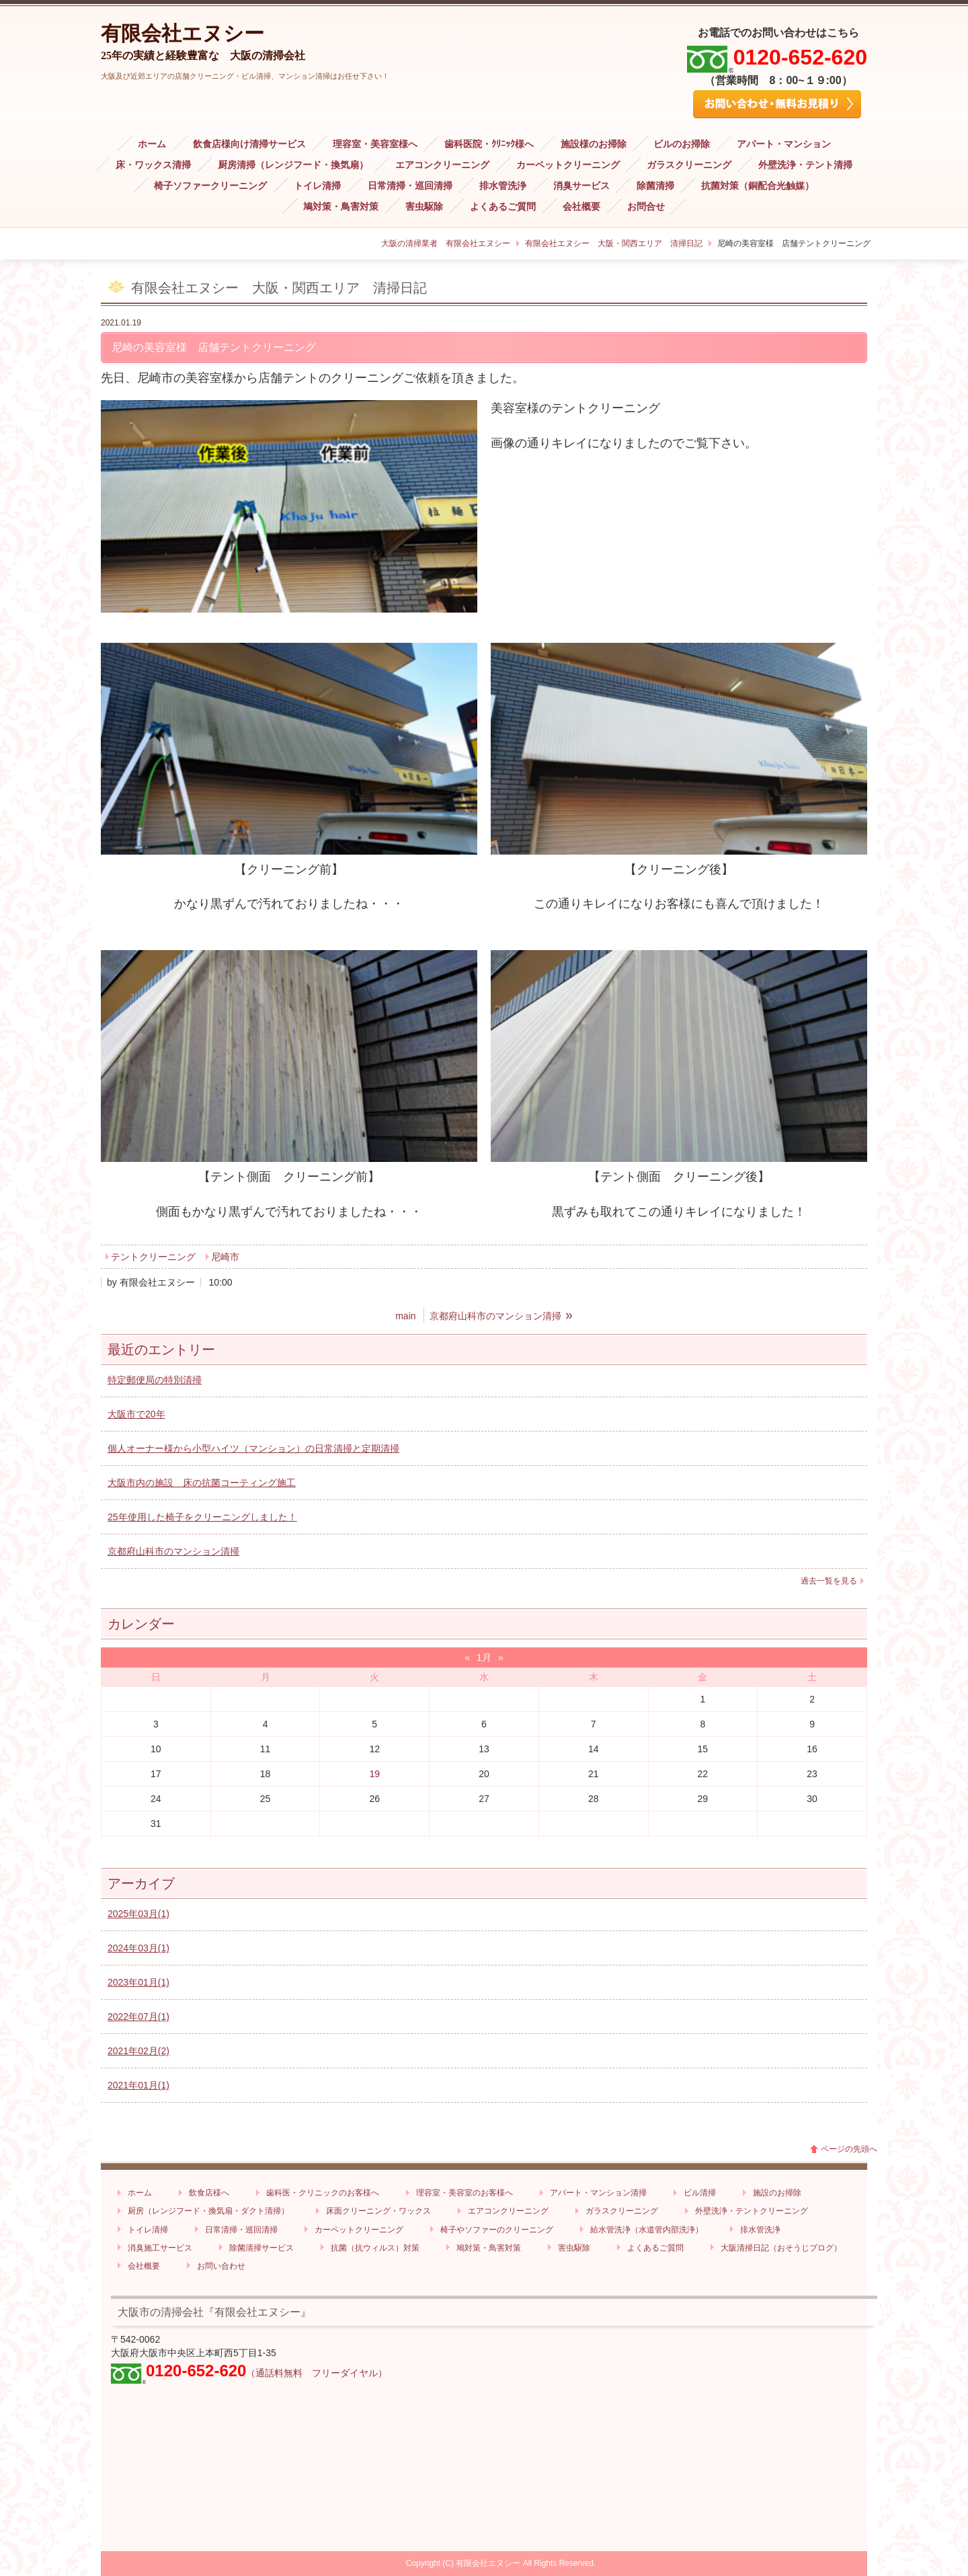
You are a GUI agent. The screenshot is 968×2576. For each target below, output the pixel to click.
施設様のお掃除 (594, 144)
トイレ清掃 (317, 186)
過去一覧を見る (829, 1581)
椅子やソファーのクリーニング (496, 2229)
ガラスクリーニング (689, 165)
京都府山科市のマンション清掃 (173, 1551)
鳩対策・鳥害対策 (340, 207)
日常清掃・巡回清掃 (410, 186)
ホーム (152, 144)
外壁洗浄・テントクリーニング (751, 2211)
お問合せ (646, 207)
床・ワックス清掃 (153, 165)
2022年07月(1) (138, 2016)
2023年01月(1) (138, 1982)
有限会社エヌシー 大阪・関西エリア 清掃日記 (613, 243)
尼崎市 (225, 1256)
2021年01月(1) (138, 2085)
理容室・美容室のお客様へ (464, 2192)
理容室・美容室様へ (375, 144)
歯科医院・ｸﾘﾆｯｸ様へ (489, 144)
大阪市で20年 (136, 1414)
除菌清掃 (655, 186)
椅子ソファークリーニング (210, 186)
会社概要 (581, 207)
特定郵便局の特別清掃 (155, 1379)
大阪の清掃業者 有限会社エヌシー (445, 243)
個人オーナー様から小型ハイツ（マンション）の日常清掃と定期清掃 (253, 1448)
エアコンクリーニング (442, 165)
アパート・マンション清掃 (598, 2192)
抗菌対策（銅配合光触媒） (757, 186)
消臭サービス (581, 186)
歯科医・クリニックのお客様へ (322, 2192)
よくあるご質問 (503, 207)
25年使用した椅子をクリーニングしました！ (202, 1517)
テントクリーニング (153, 1256)
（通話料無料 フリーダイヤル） (316, 2373)
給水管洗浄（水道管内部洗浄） (646, 2229)
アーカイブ (141, 1883)
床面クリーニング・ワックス (378, 2211)
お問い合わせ (221, 2266)
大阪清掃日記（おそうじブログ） (781, 2248)
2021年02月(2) (138, 2050)
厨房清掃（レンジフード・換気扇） (293, 165)
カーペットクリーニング (568, 165)
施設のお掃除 (777, 2192)
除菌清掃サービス (261, 2248)
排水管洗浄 (502, 186)
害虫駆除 (424, 207)
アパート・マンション (784, 144)
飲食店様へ (209, 2192)
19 (374, 1773)
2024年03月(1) (138, 1948)
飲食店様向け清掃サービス (249, 144)
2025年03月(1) (138, 1913)
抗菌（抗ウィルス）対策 (375, 2248)
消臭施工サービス (160, 2248)
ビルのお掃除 (681, 144)
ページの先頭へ (849, 2149)
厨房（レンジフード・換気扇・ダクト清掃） (208, 2211)
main (405, 1316)
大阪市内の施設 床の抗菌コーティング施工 (202, 1482)
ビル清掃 (700, 2192)
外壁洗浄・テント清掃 (805, 165)
